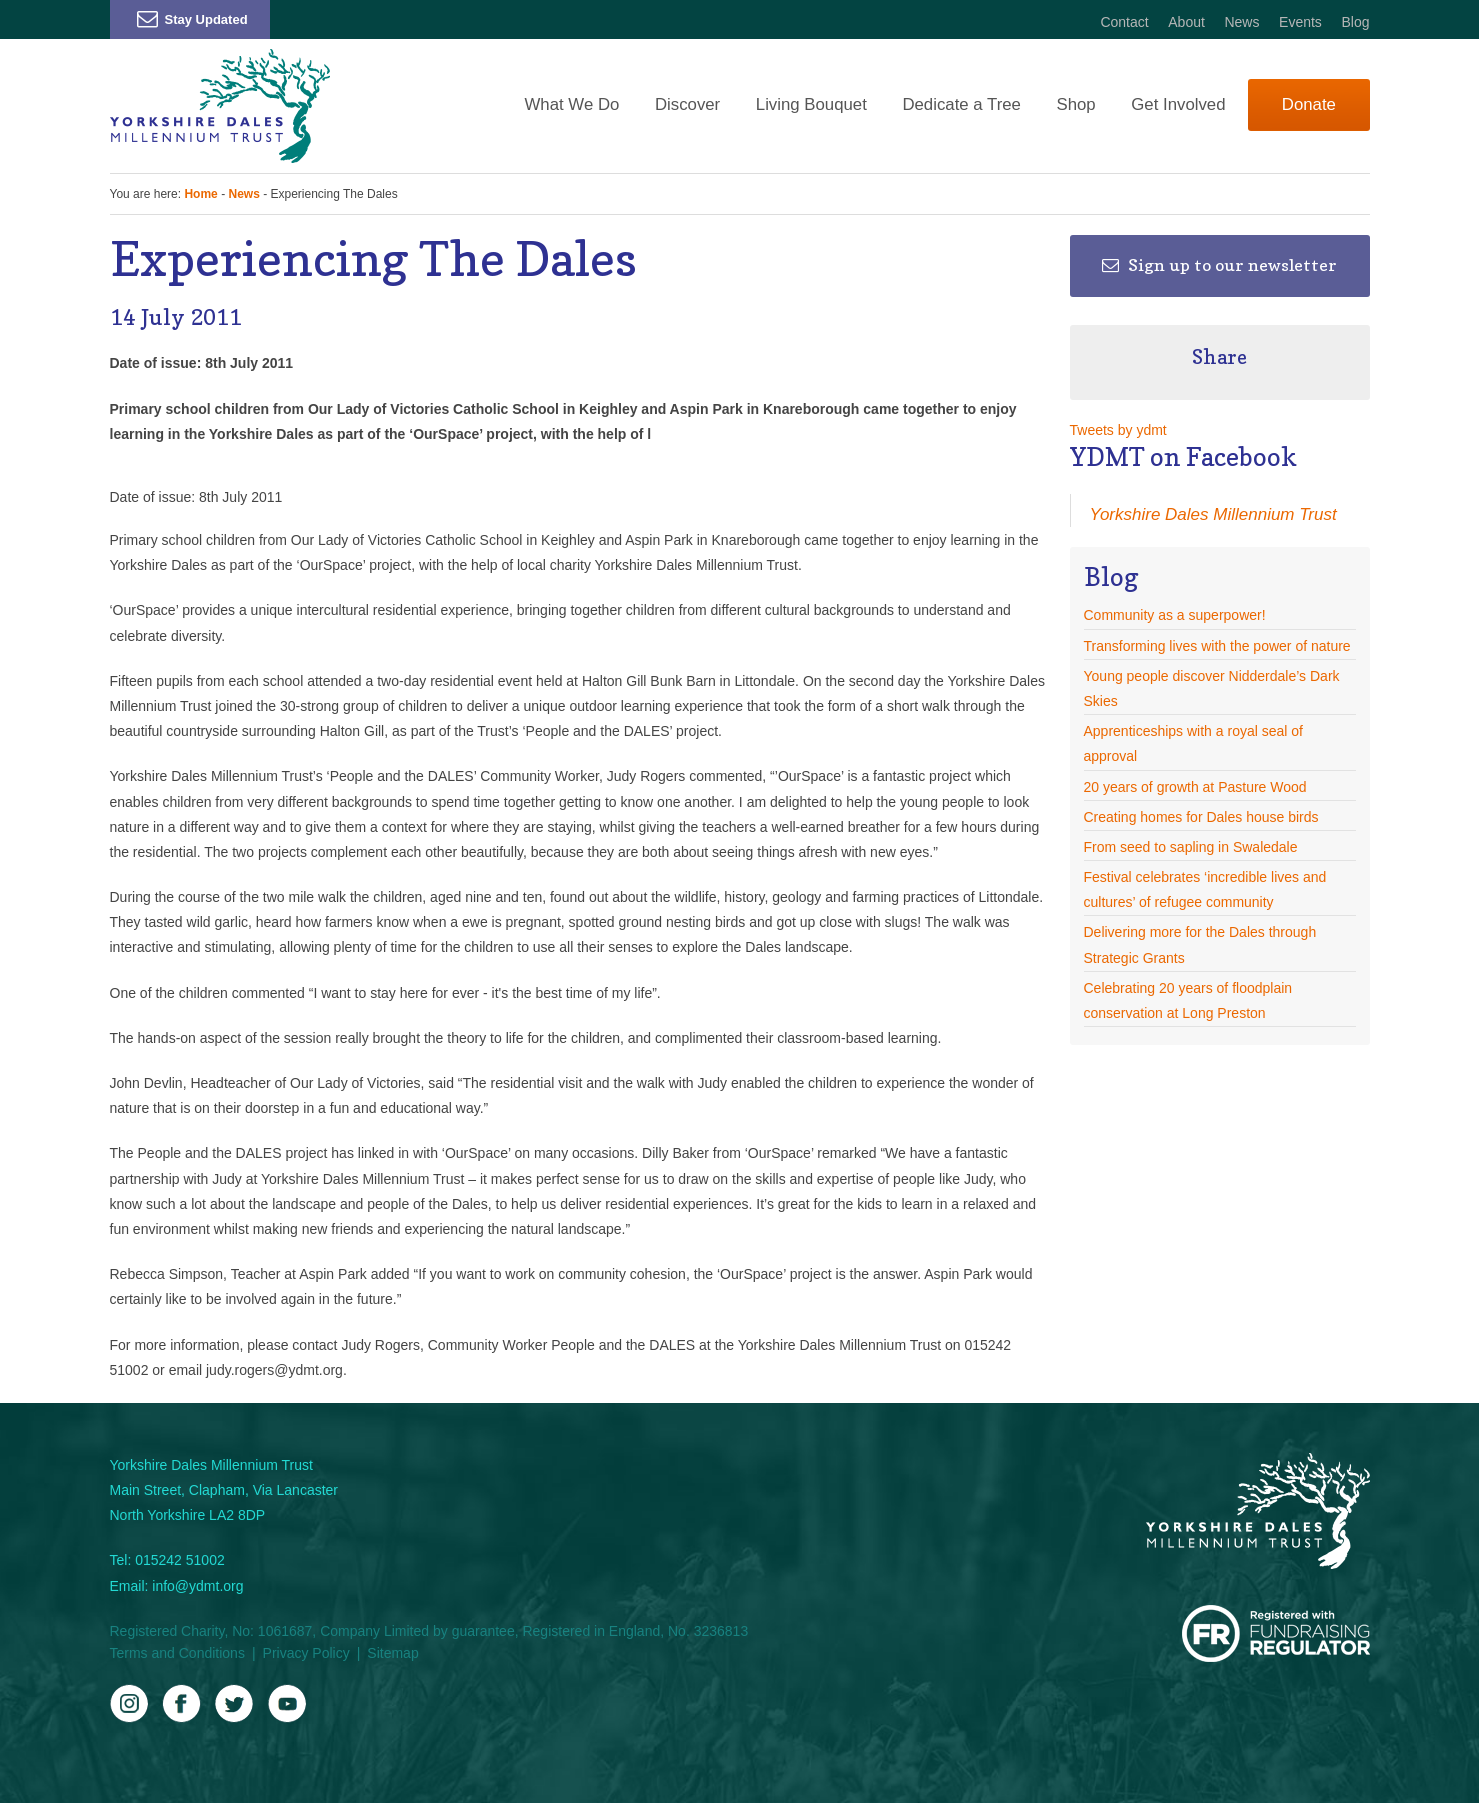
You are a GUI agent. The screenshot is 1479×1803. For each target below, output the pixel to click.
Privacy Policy (306, 1653)
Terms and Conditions (177, 1653)
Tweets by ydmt (1118, 430)
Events (1300, 22)
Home (200, 194)
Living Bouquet (811, 104)
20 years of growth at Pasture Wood (1195, 787)
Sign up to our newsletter (1219, 265)
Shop (1075, 104)
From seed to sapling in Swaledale (1191, 847)
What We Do (572, 104)
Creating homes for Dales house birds (1201, 817)
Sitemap (392, 1653)
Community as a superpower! (1175, 615)
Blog (1355, 22)
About (1186, 22)
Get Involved (1178, 104)
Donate (1309, 104)
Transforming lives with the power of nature (1217, 646)
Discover (687, 104)
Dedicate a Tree (961, 104)
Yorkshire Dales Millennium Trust (1213, 514)
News (1241, 22)
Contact (1124, 22)
